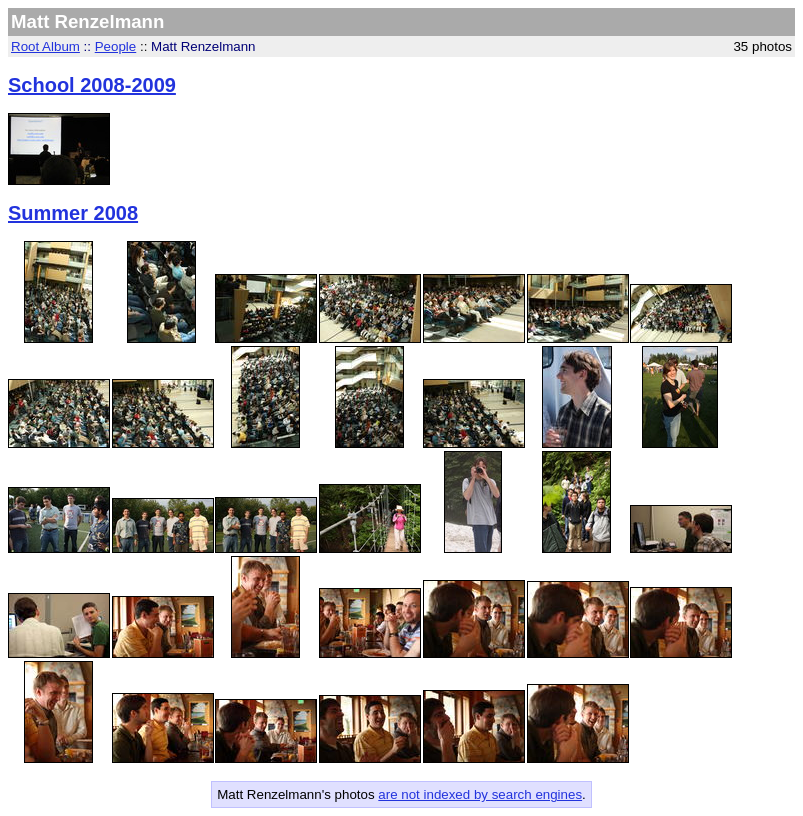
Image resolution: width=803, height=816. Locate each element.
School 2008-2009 (92, 85)
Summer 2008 (73, 213)
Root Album (45, 46)
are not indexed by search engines (480, 794)
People (116, 46)
